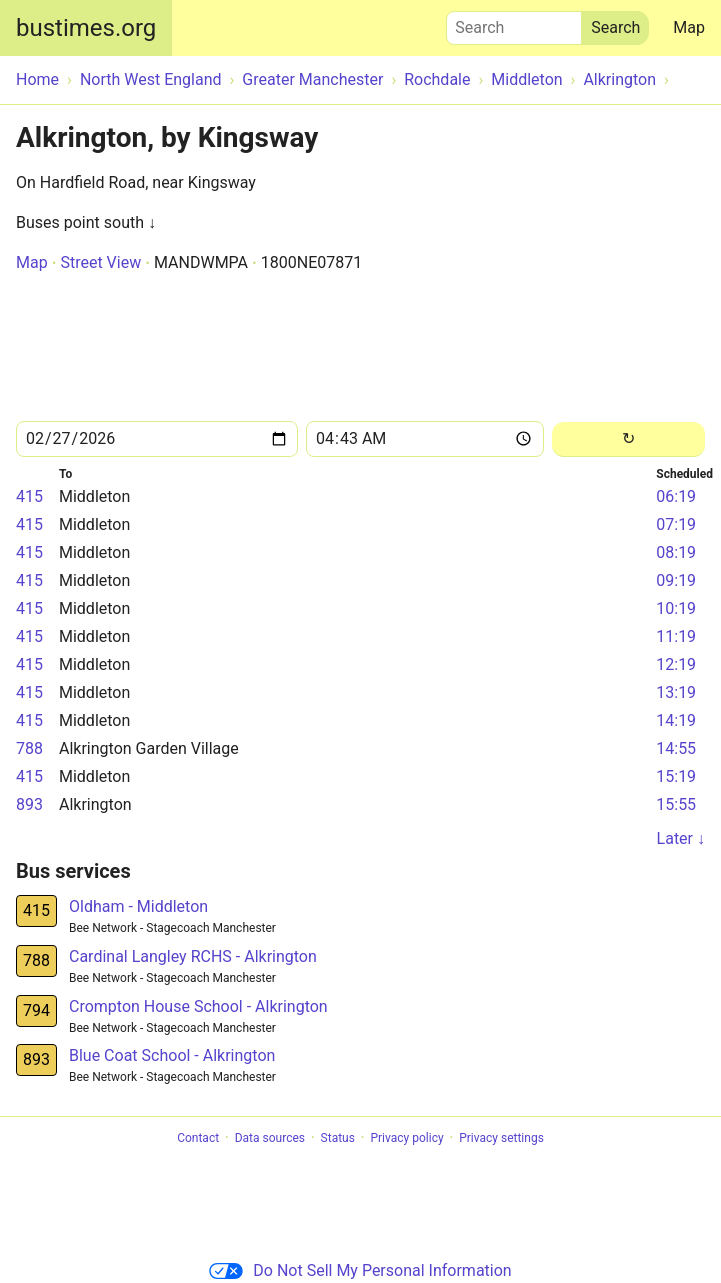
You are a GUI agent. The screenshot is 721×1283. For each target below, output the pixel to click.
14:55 (676, 748)
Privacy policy (406, 1138)
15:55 (676, 804)
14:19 (676, 720)
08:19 (676, 552)
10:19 (676, 608)
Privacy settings (501, 1138)
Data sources (270, 1138)
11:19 (676, 636)
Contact (198, 1138)
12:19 (676, 664)
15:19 (676, 776)
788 (29, 748)
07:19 (676, 524)
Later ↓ (681, 838)
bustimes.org (86, 28)
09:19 (676, 580)
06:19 (676, 496)
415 (29, 496)
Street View (100, 262)
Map (689, 27)
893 (29, 804)
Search (514, 23)
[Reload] (628, 439)
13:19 (676, 692)
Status (338, 1138)
